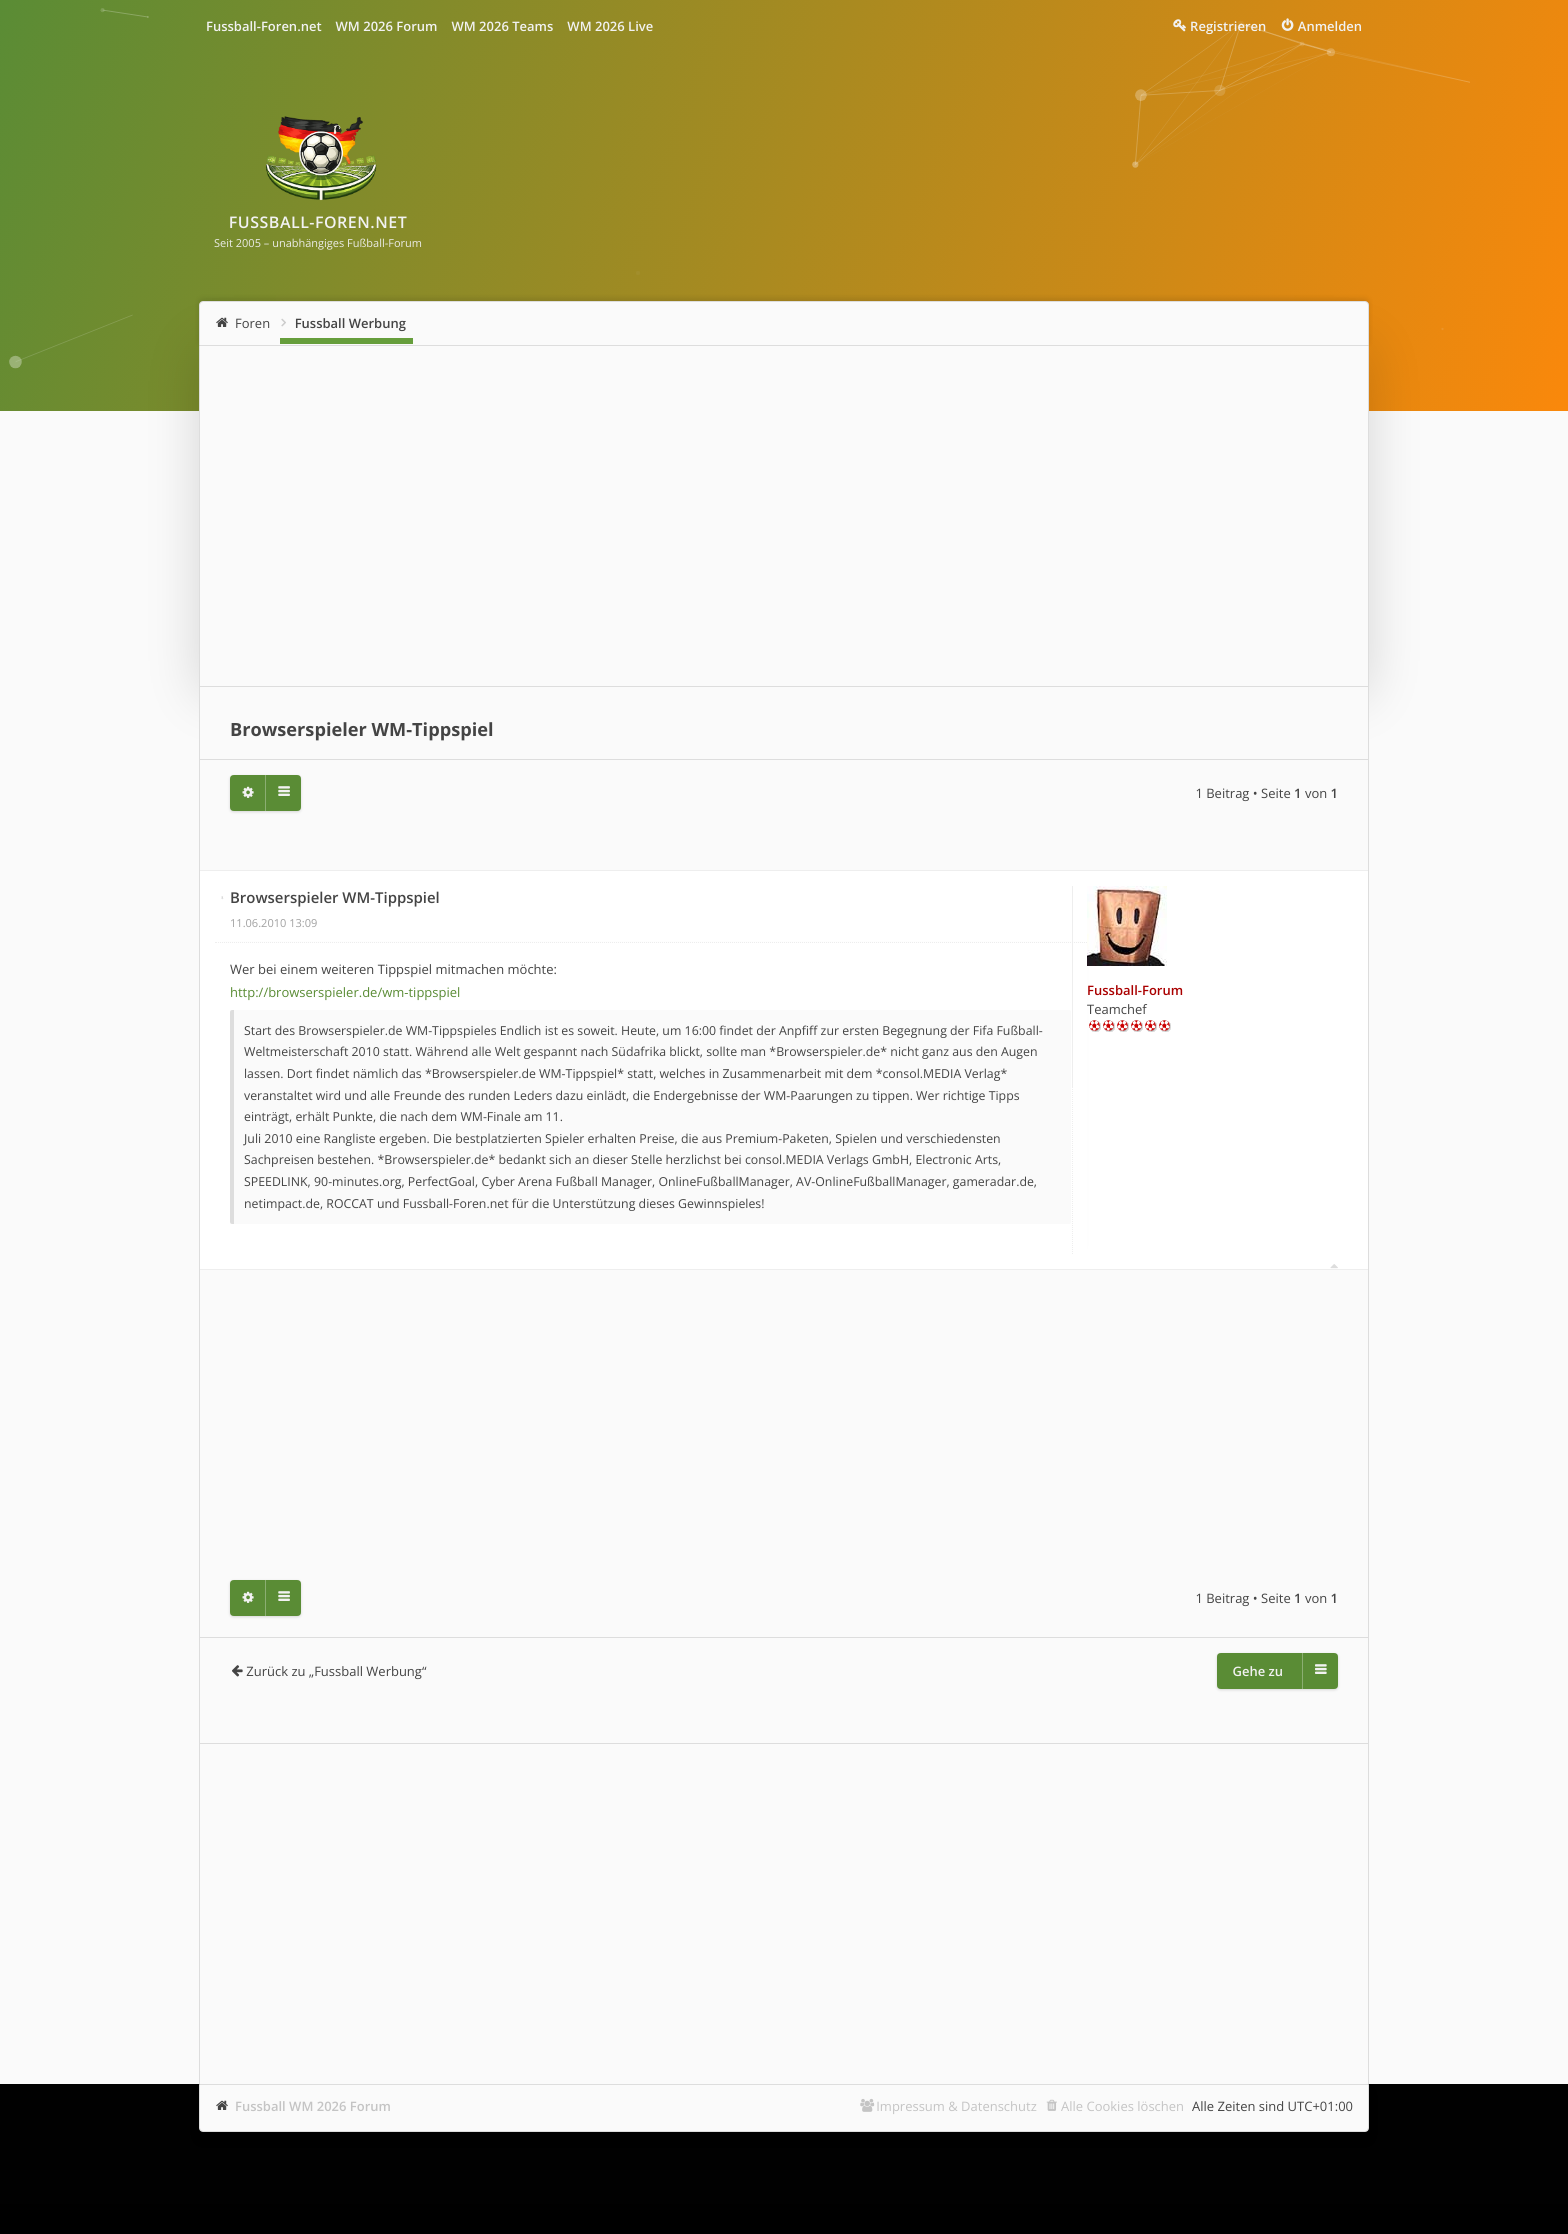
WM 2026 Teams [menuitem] (502, 26)
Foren (252, 323)
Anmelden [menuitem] (1330, 26)
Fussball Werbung (350, 323)
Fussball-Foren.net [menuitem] (264, 26)
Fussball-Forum (1135, 990)
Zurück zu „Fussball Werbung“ (336, 1671)
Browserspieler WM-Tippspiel (362, 730)
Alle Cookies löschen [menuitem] (1122, 2106)
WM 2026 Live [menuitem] (610, 26)
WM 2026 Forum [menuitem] (387, 26)
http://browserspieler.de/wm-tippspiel (345, 992)
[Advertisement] (784, 516)
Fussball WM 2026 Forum (313, 2106)
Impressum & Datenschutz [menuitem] (956, 2106)
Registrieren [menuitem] (1228, 26)
